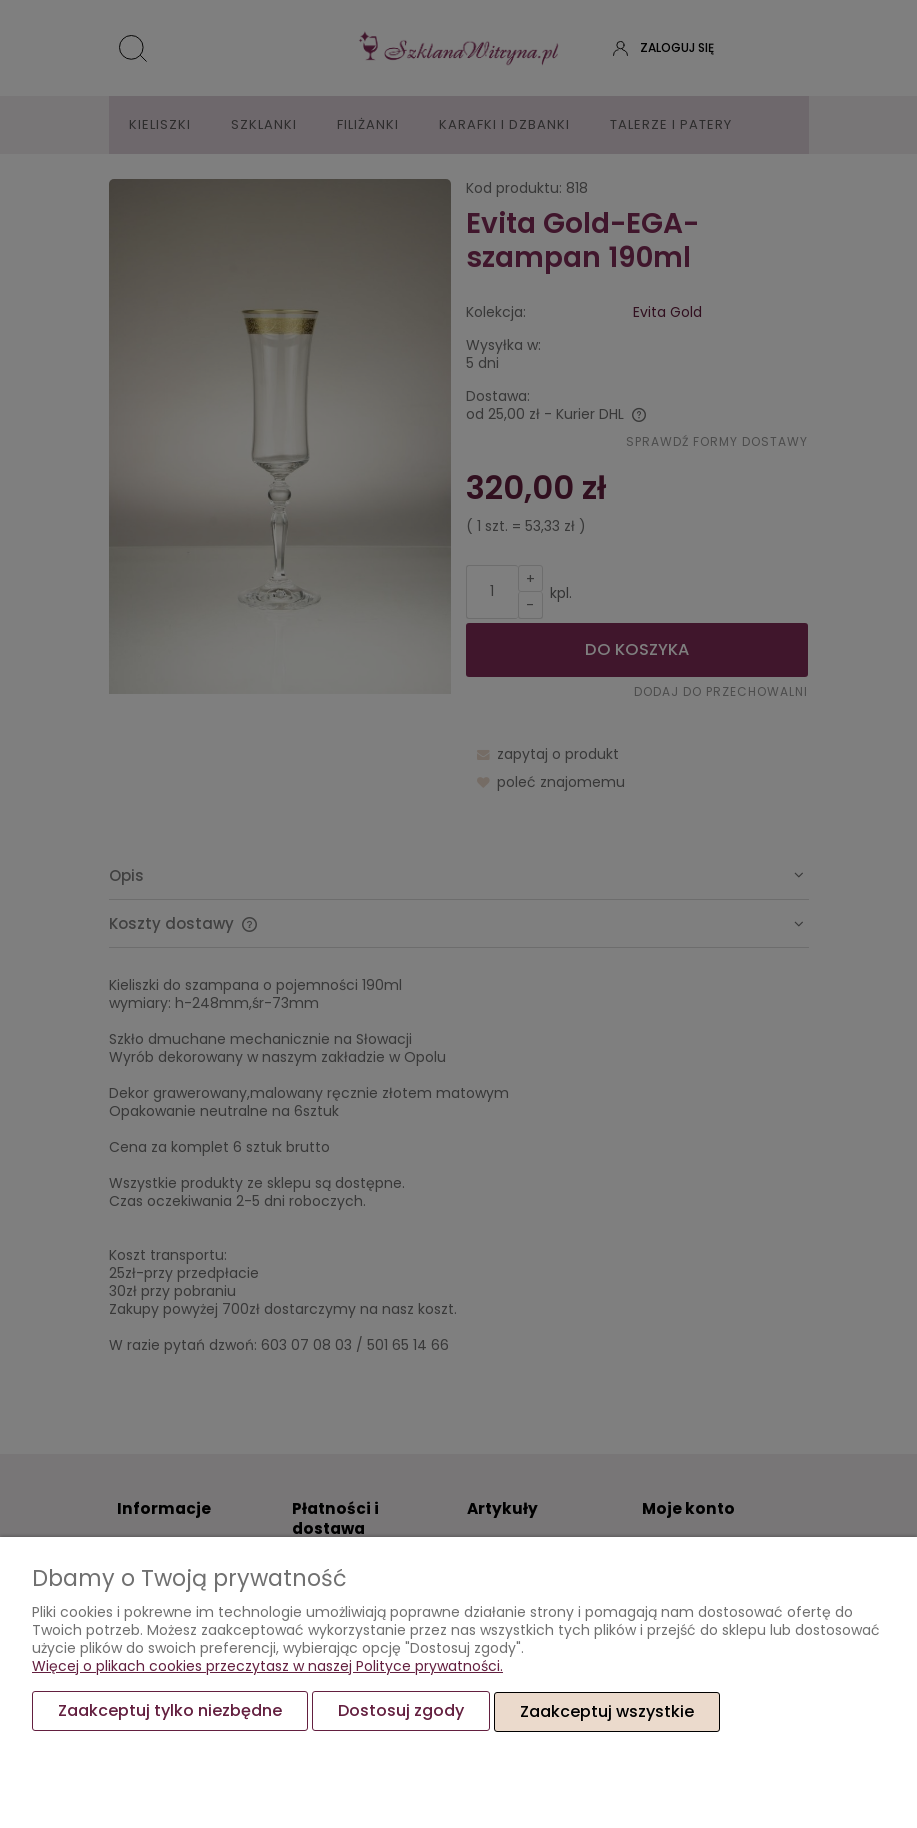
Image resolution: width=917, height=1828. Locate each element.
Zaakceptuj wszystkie (607, 1711)
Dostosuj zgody (401, 1711)
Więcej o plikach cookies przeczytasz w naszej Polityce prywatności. (267, 1667)
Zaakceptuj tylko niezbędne (170, 1711)
